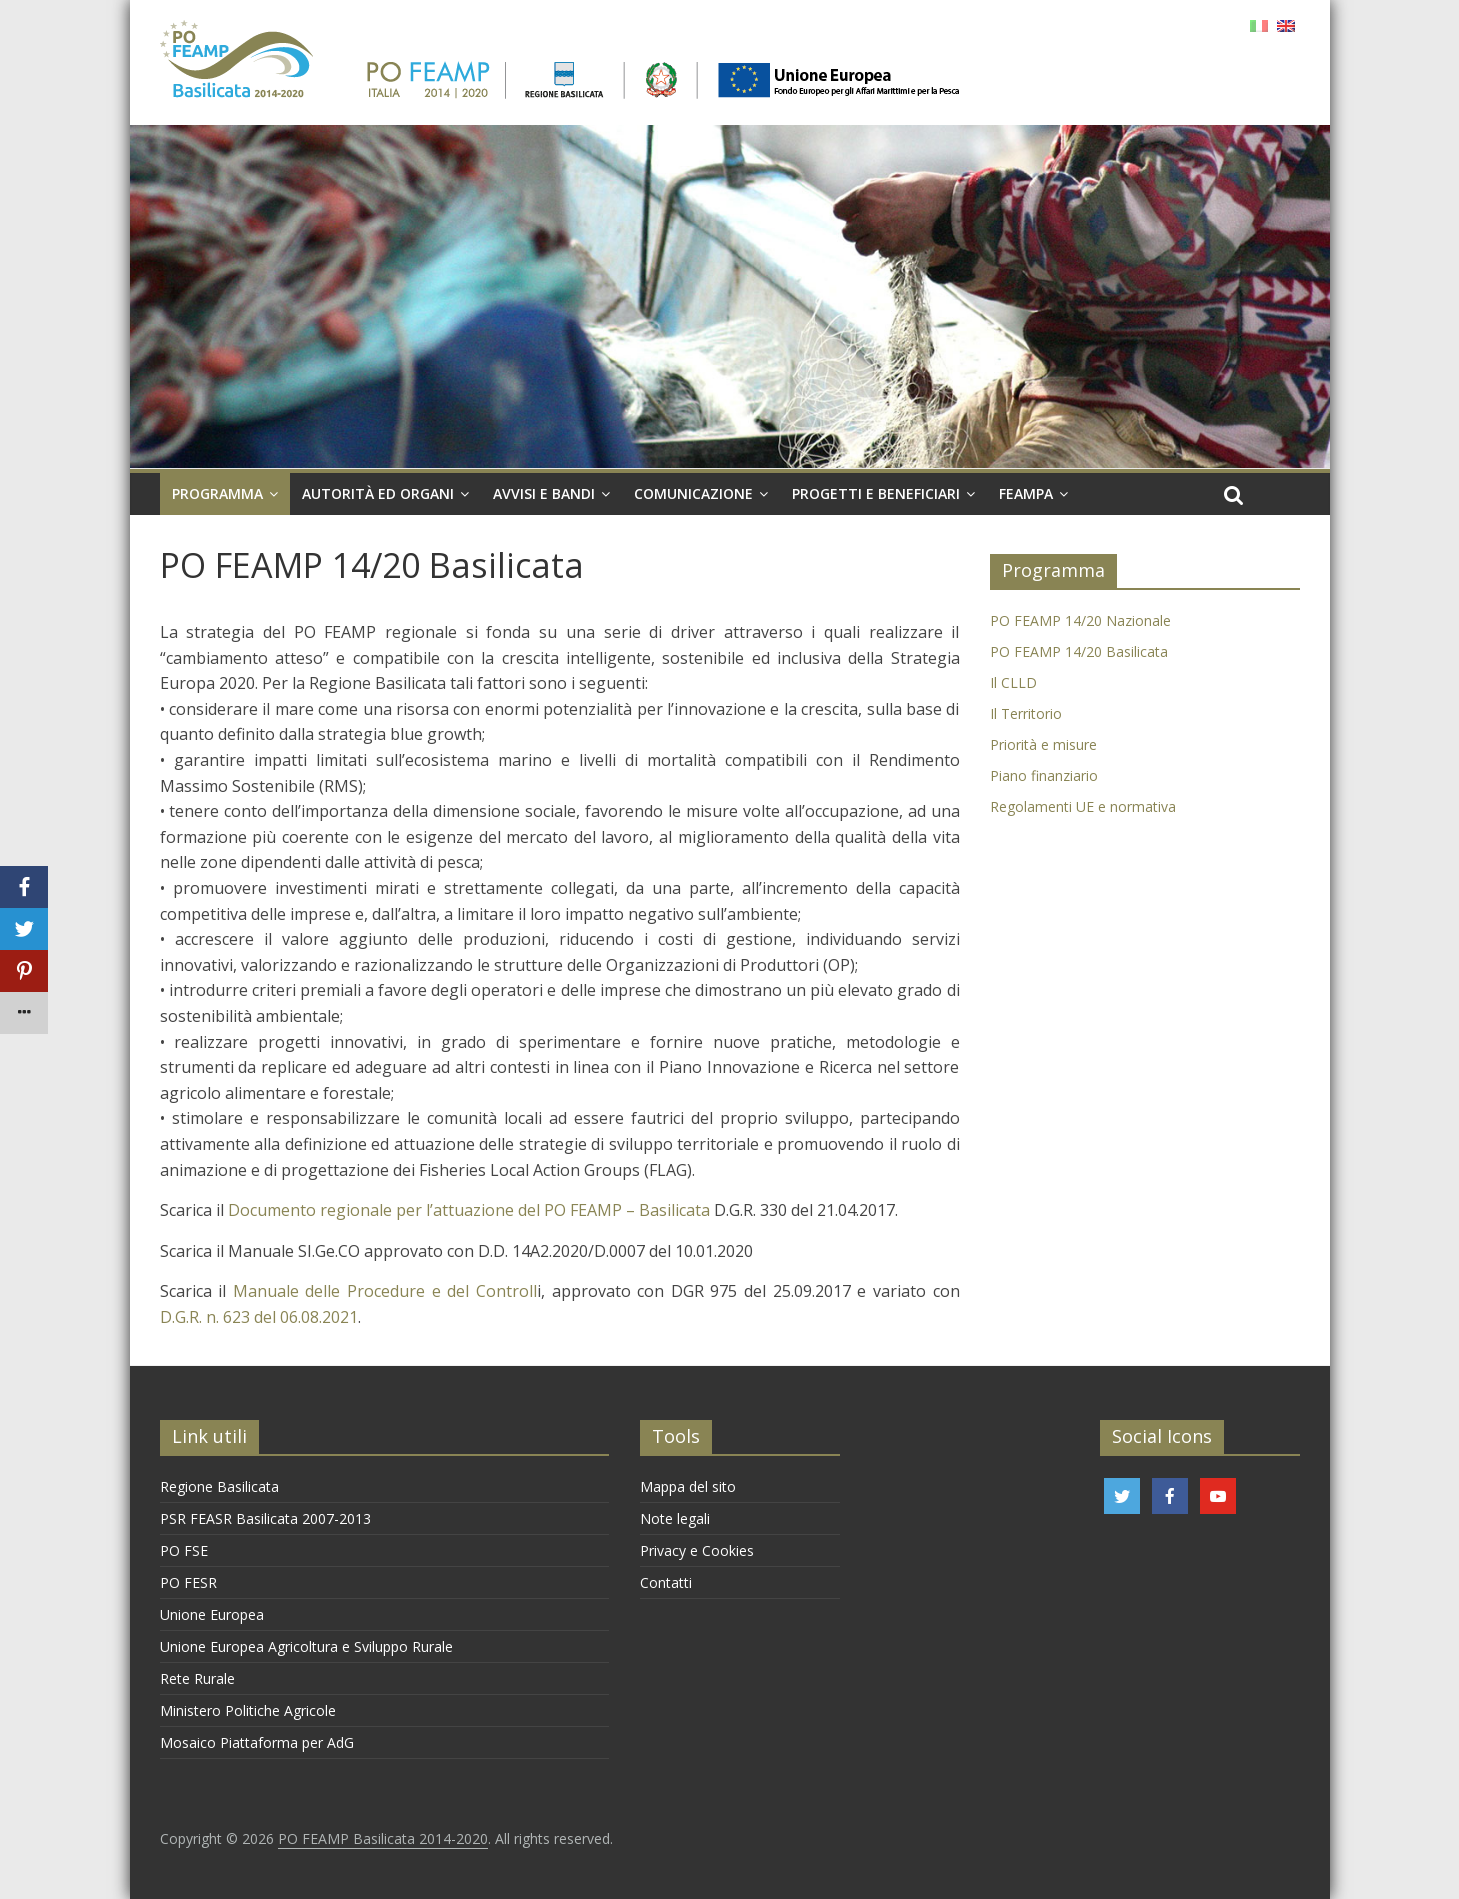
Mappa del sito (688, 1486)
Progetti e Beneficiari (876, 493)
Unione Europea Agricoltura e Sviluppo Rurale (306, 1646)
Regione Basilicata (219, 1486)
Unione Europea (212, 1614)
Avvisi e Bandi (544, 493)
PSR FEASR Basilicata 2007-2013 (265, 1518)
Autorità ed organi (378, 493)
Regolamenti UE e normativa (1083, 806)
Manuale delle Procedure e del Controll (385, 1291)
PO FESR (188, 1582)
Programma (217, 493)
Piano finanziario (1044, 775)
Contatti (666, 1582)
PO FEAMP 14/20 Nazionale (1080, 620)
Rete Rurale (197, 1678)
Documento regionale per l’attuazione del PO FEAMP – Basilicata (469, 1210)
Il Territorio (1026, 713)
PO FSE (184, 1550)
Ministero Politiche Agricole (248, 1710)
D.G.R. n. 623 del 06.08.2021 (259, 1317)
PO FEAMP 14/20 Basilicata (1079, 651)
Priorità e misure (1043, 744)
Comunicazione (693, 493)
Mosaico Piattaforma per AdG (257, 1742)
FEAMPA (1026, 493)
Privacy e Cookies (697, 1550)
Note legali (675, 1518)
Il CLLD (1013, 682)
